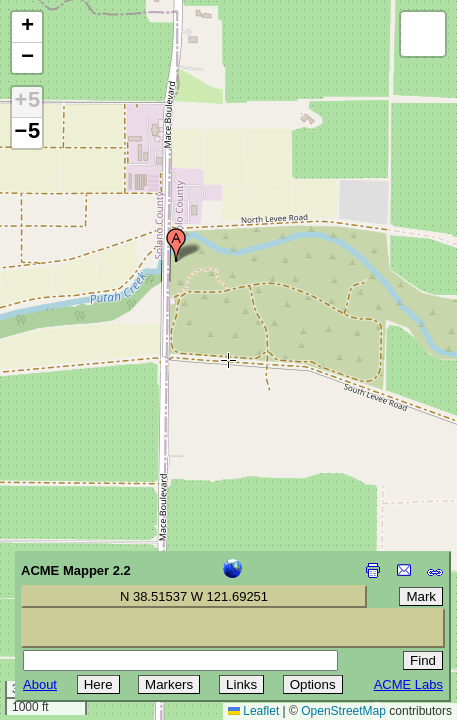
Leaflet (253, 711)
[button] (176, 245)
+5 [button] (27, 102)
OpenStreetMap (343, 711)
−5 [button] (27, 133)
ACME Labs (408, 684)
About (40, 684)
